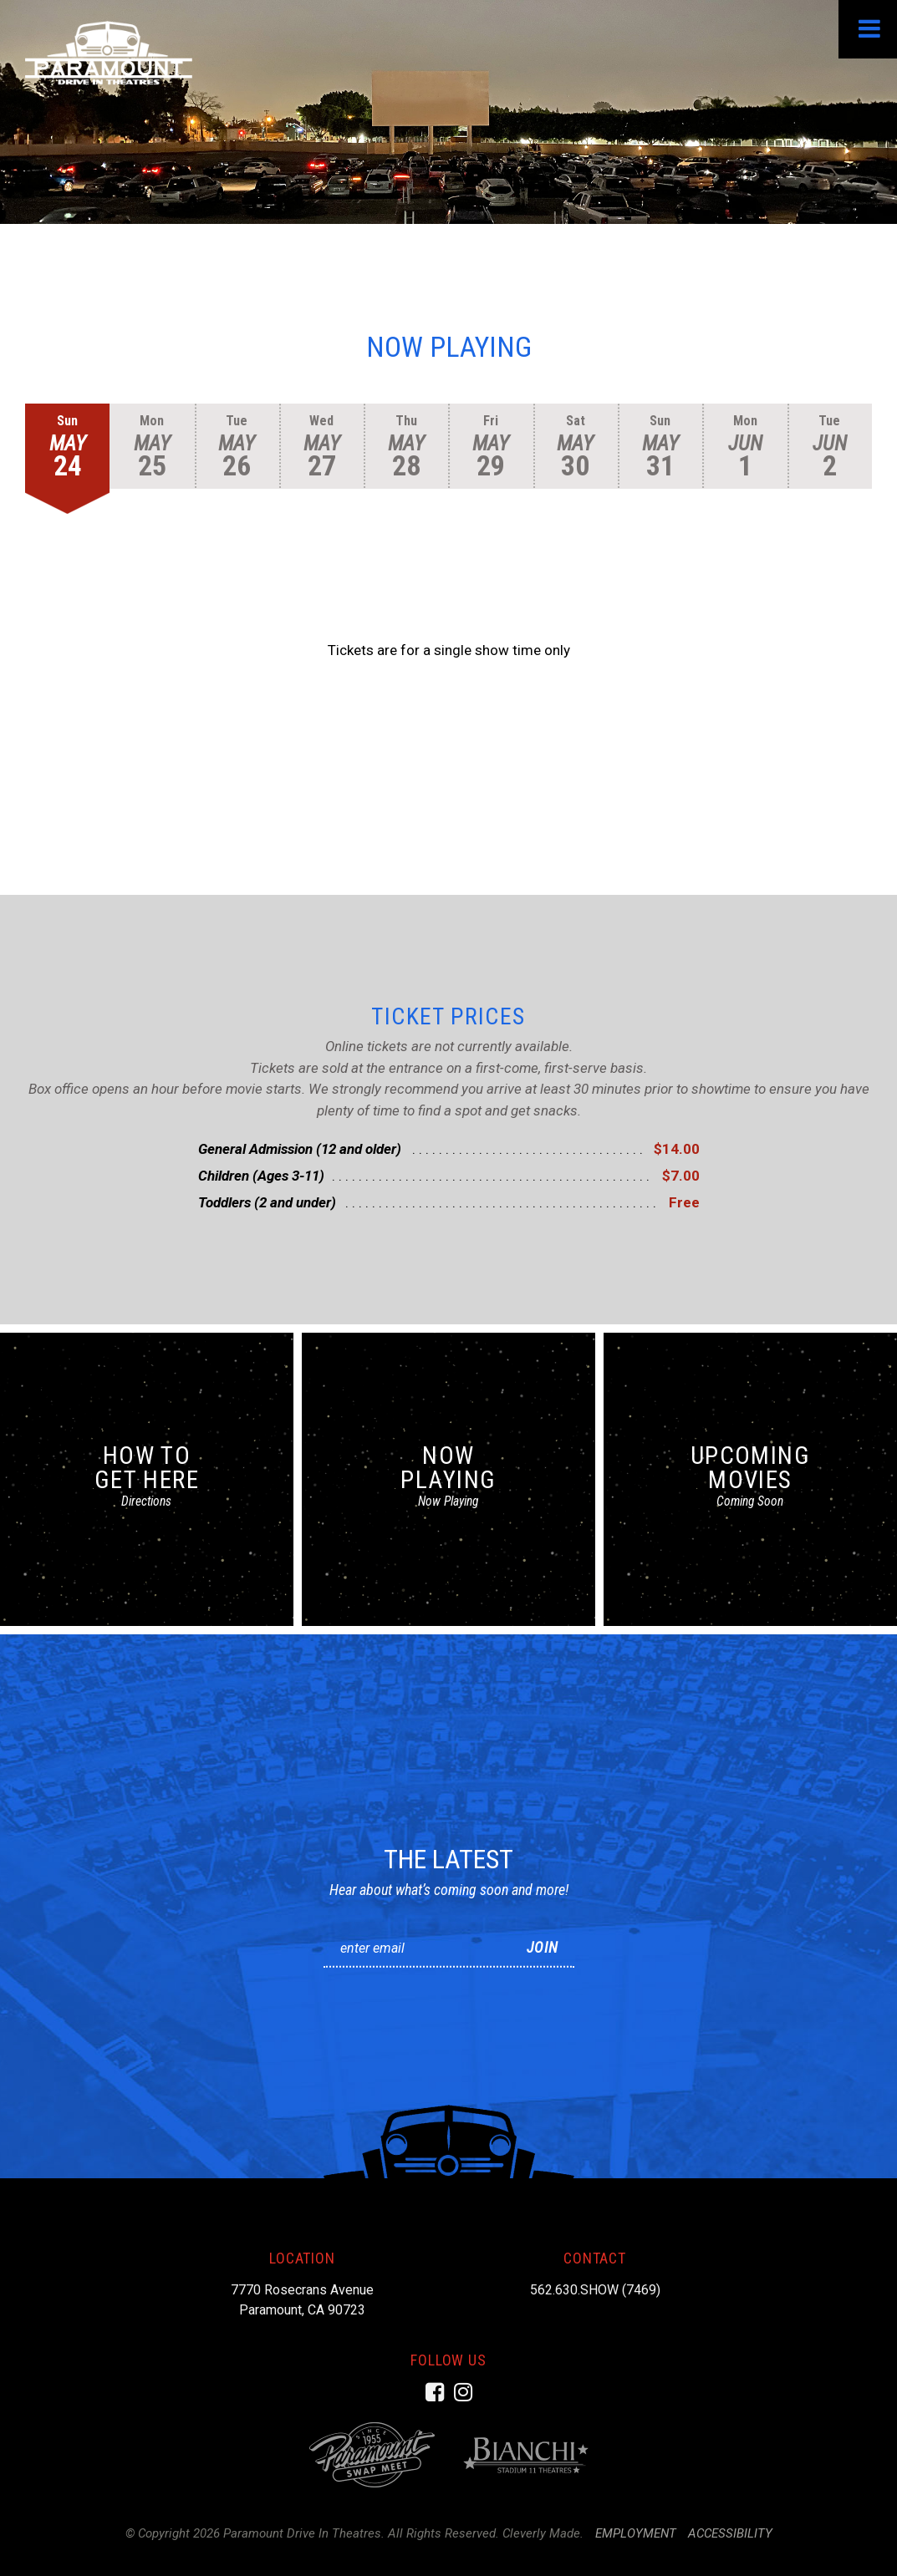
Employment (635, 2533)
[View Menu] (867, 29)
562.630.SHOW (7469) (595, 2290)
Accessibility (730, 2533)
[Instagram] (463, 2392)
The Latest (448, 1858)
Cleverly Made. (543, 2533)
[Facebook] (435, 2392)
